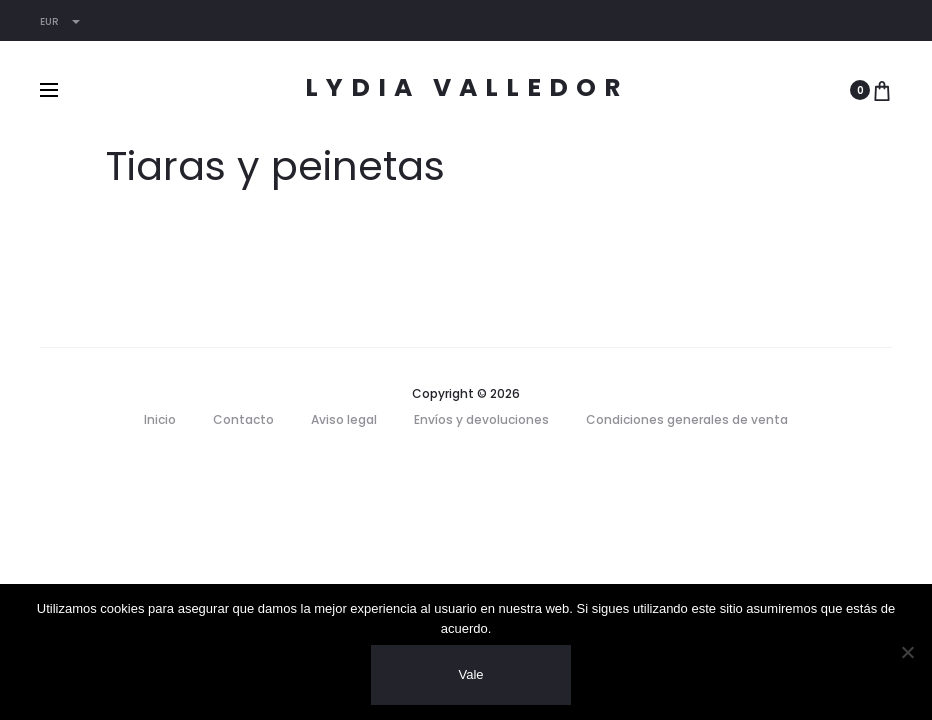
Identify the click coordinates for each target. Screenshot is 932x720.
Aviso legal (344, 419)
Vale (470, 674)
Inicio (160, 419)
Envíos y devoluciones (481, 419)
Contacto (243, 419)
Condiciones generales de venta (687, 419)
